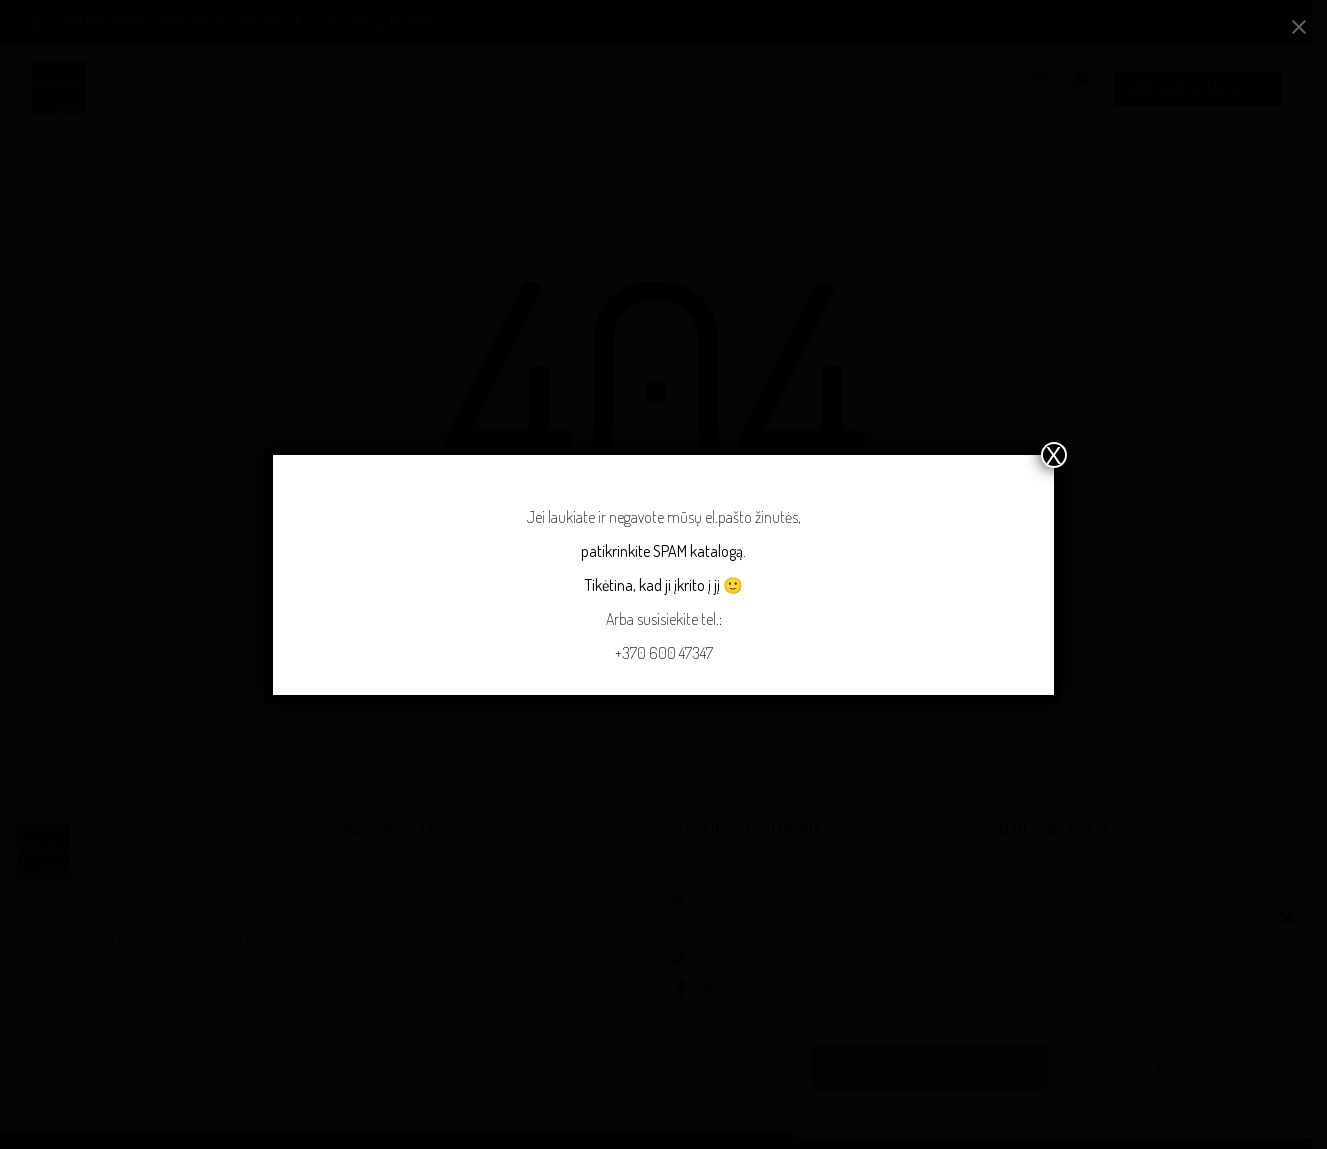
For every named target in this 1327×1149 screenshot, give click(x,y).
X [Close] (1054, 455)
